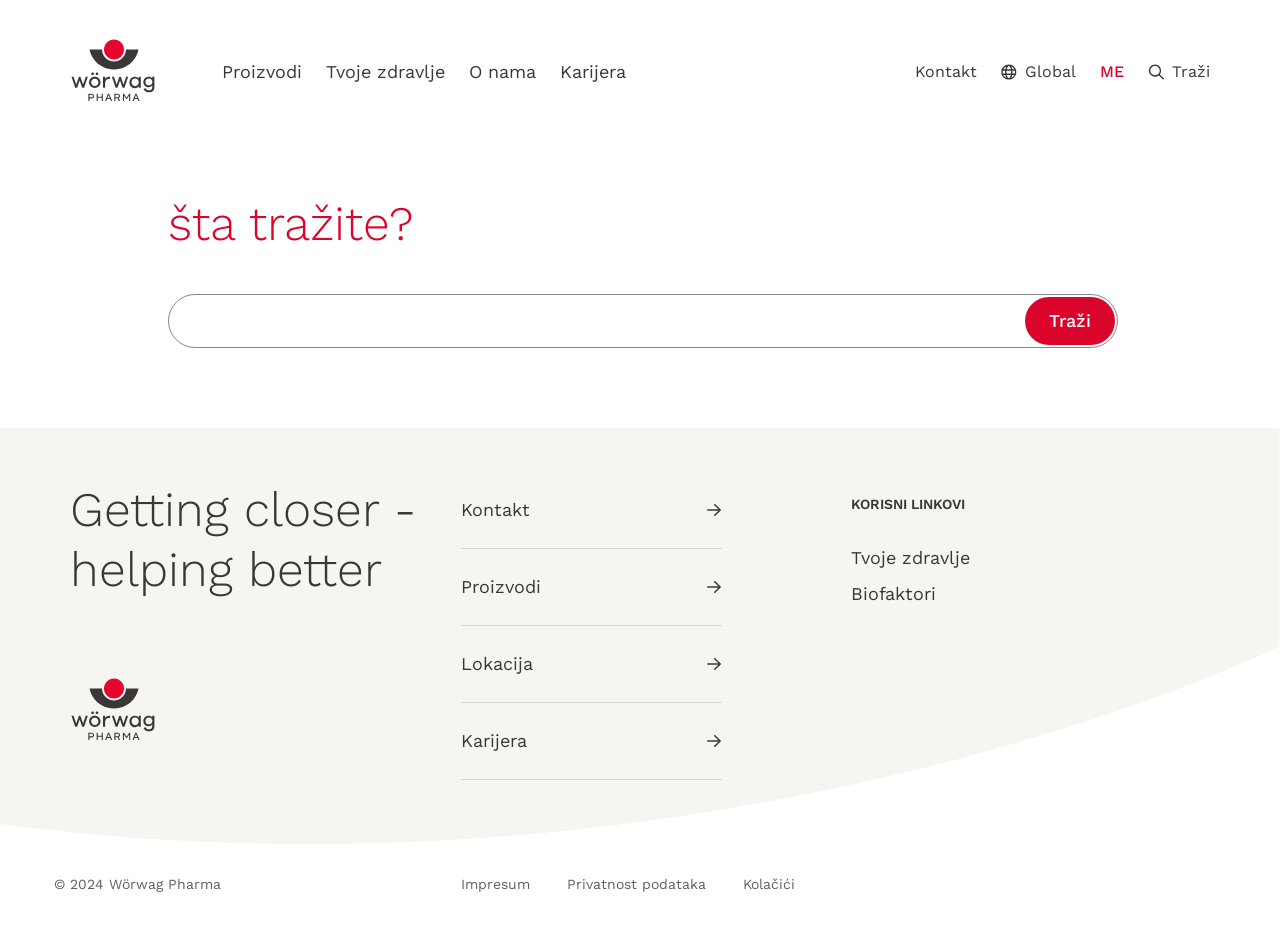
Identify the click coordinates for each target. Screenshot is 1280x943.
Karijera (593, 71)
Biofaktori (893, 593)
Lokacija (591, 663)
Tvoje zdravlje (385, 71)
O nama (502, 71)
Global (1038, 71)
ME (1112, 71)
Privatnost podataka (636, 884)
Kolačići (769, 884)
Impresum (495, 884)
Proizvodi (262, 71)
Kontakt (946, 72)
